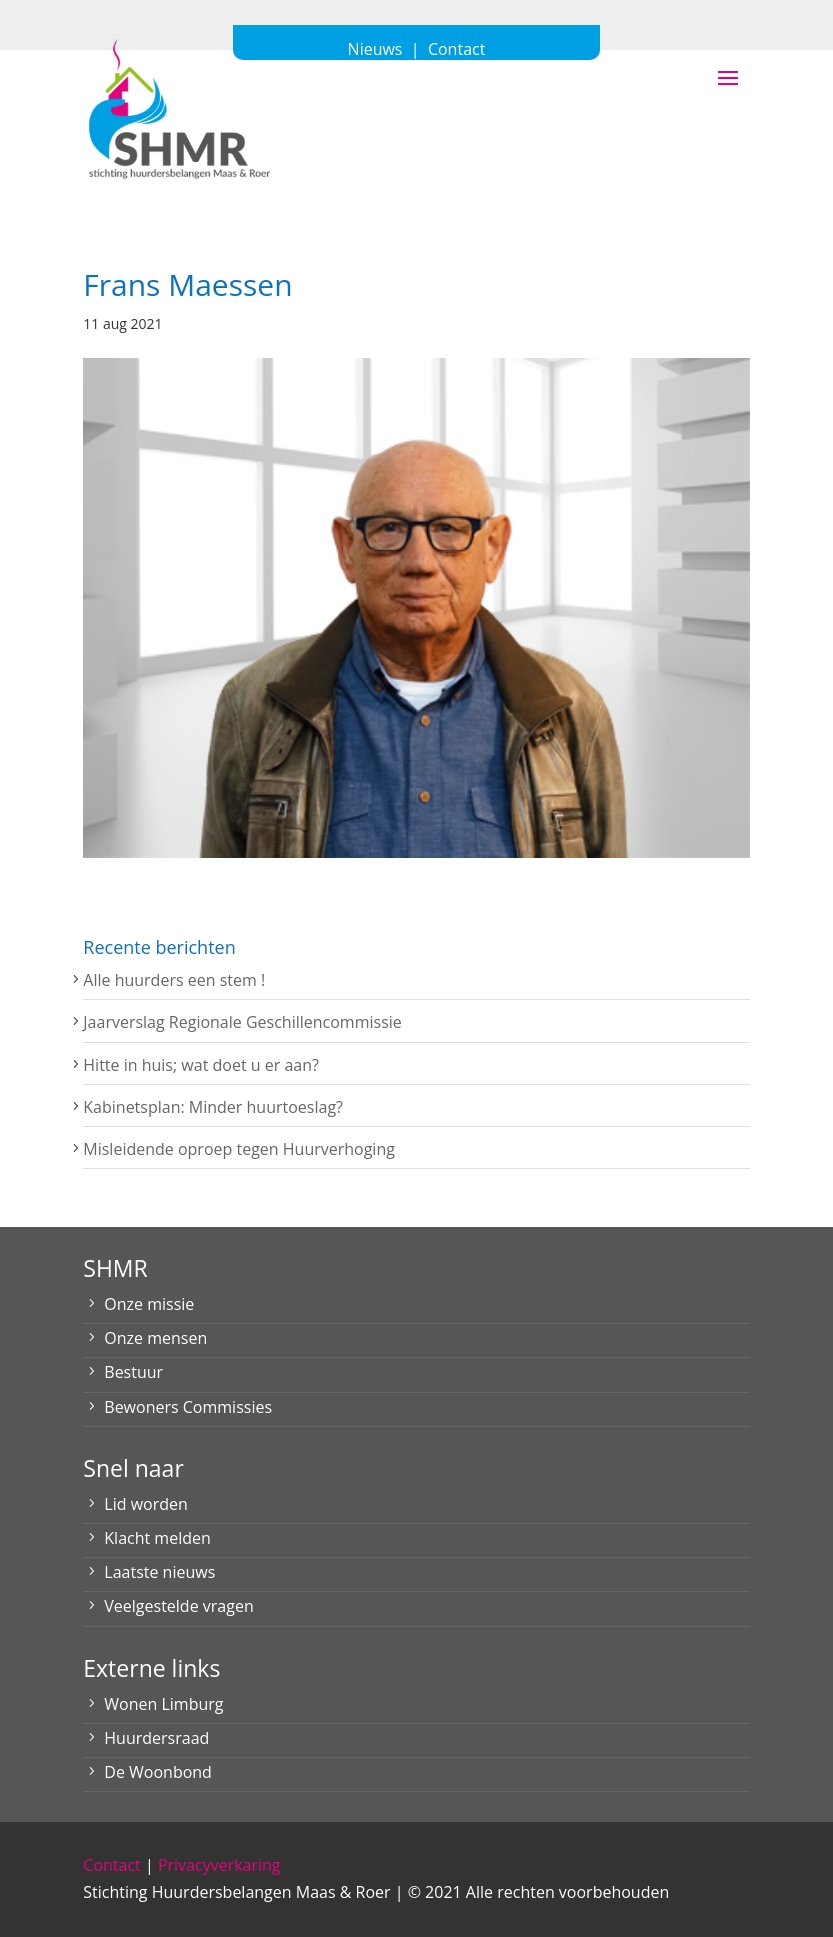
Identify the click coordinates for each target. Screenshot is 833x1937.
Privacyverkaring (219, 1865)
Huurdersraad (156, 1738)
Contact (111, 1865)
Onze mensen (155, 1338)
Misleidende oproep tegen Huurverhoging (239, 1149)
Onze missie (149, 1304)
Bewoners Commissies (188, 1407)
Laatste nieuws (159, 1572)
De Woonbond (158, 1772)
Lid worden (145, 1504)
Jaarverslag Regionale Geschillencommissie (242, 1022)
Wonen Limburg (163, 1704)
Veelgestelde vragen (178, 1606)
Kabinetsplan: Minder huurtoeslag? (213, 1107)
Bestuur (133, 1372)
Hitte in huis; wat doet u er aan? (201, 1065)
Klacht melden (157, 1538)
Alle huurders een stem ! (174, 980)
